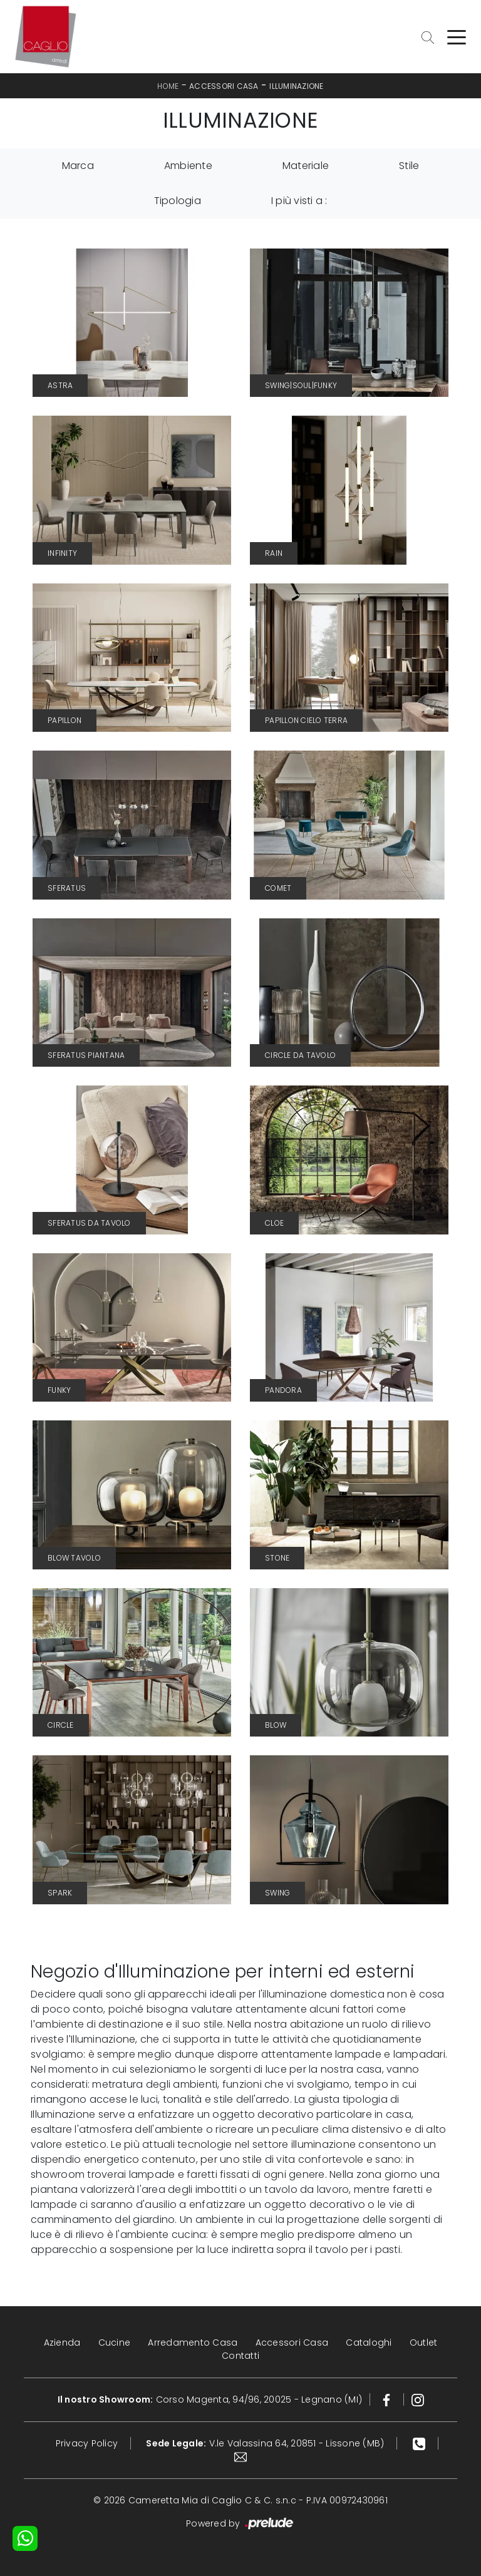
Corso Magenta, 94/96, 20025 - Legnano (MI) (210, 2399)
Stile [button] (409, 165)
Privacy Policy (87, 2443)
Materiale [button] (305, 165)
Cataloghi (368, 2342)
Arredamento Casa (192, 2342)
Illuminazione (296, 86)
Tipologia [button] (177, 200)
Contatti (240, 2355)
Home (167, 86)
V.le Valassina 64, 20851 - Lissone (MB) (265, 2443)
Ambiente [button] (188, 165)
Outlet (424, 2342)
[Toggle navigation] (456, 36)
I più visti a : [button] (299, 200)
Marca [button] (78, 165)
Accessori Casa (224, 86)
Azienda (62, 2342)
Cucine (114, 2342)
